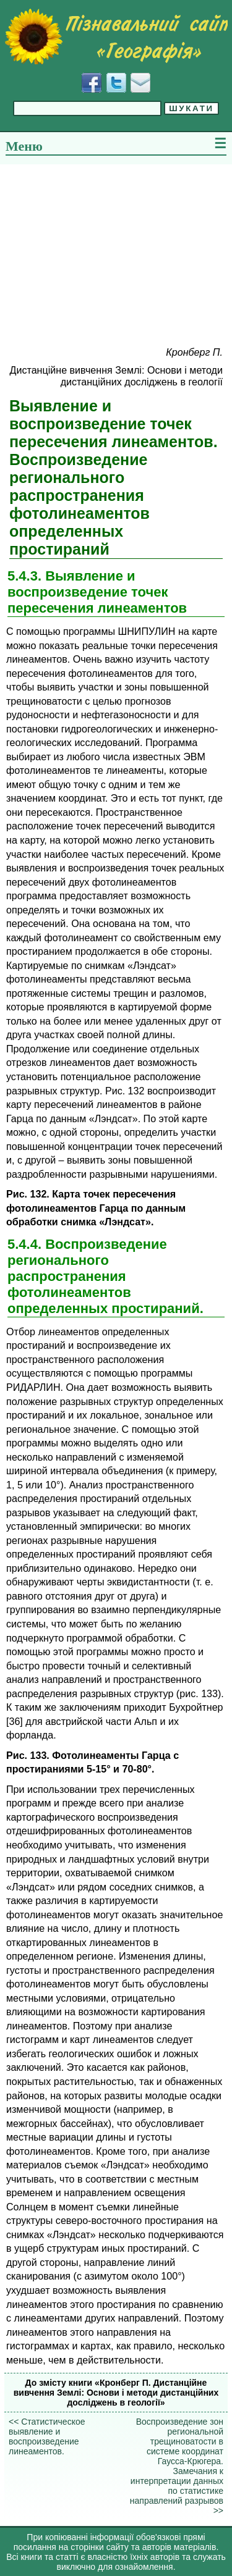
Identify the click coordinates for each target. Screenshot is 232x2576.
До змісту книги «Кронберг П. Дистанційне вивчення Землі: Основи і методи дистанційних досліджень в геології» (116, 2392)
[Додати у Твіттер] (116, 83)
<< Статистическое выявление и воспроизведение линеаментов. (47, 2436)
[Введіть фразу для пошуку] (87, 108)
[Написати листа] (140, 83)
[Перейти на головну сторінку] (116, 36)
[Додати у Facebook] (91, 83)
